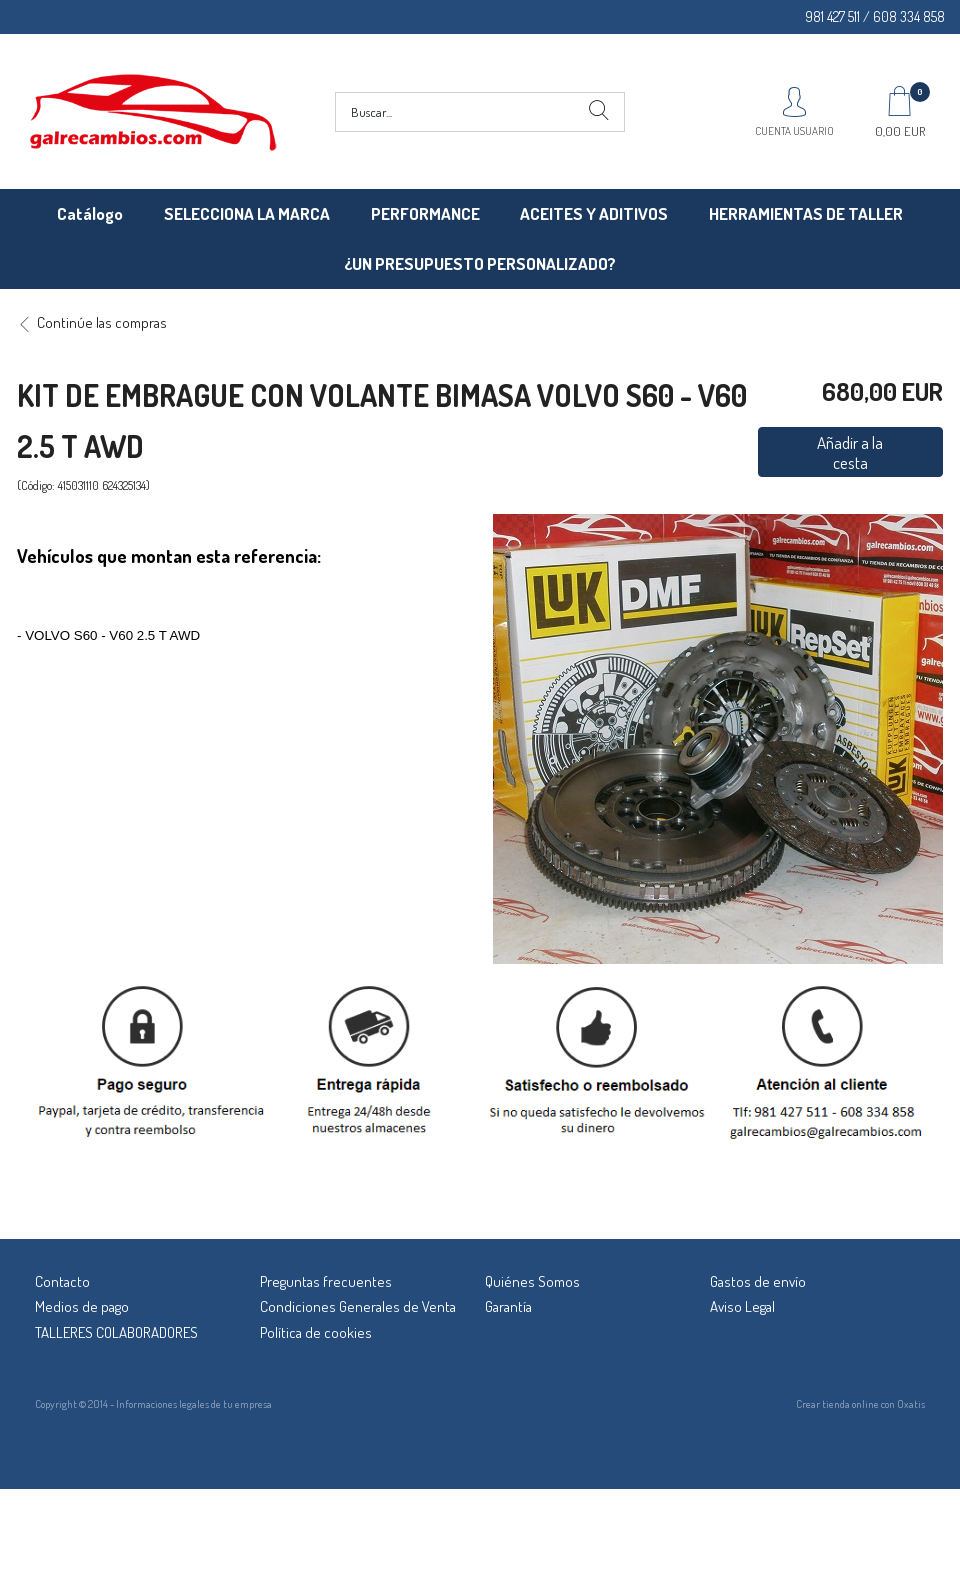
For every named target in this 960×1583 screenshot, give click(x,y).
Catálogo (90, 213)
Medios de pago (82, 1306)
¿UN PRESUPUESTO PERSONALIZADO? (480, 263)
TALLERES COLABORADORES (116, 1332)
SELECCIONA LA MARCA (247, 213)
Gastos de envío (758, 1281)
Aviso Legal (742, 1306)
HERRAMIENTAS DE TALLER (806, 213)
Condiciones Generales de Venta (358, 1306)
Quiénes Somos (532, 1281)
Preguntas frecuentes (326, 1281)
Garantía (508, 1306)
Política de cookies (316, 1332)
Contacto (62, 1281)
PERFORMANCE (425, 213)
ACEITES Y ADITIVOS (594, 213)
